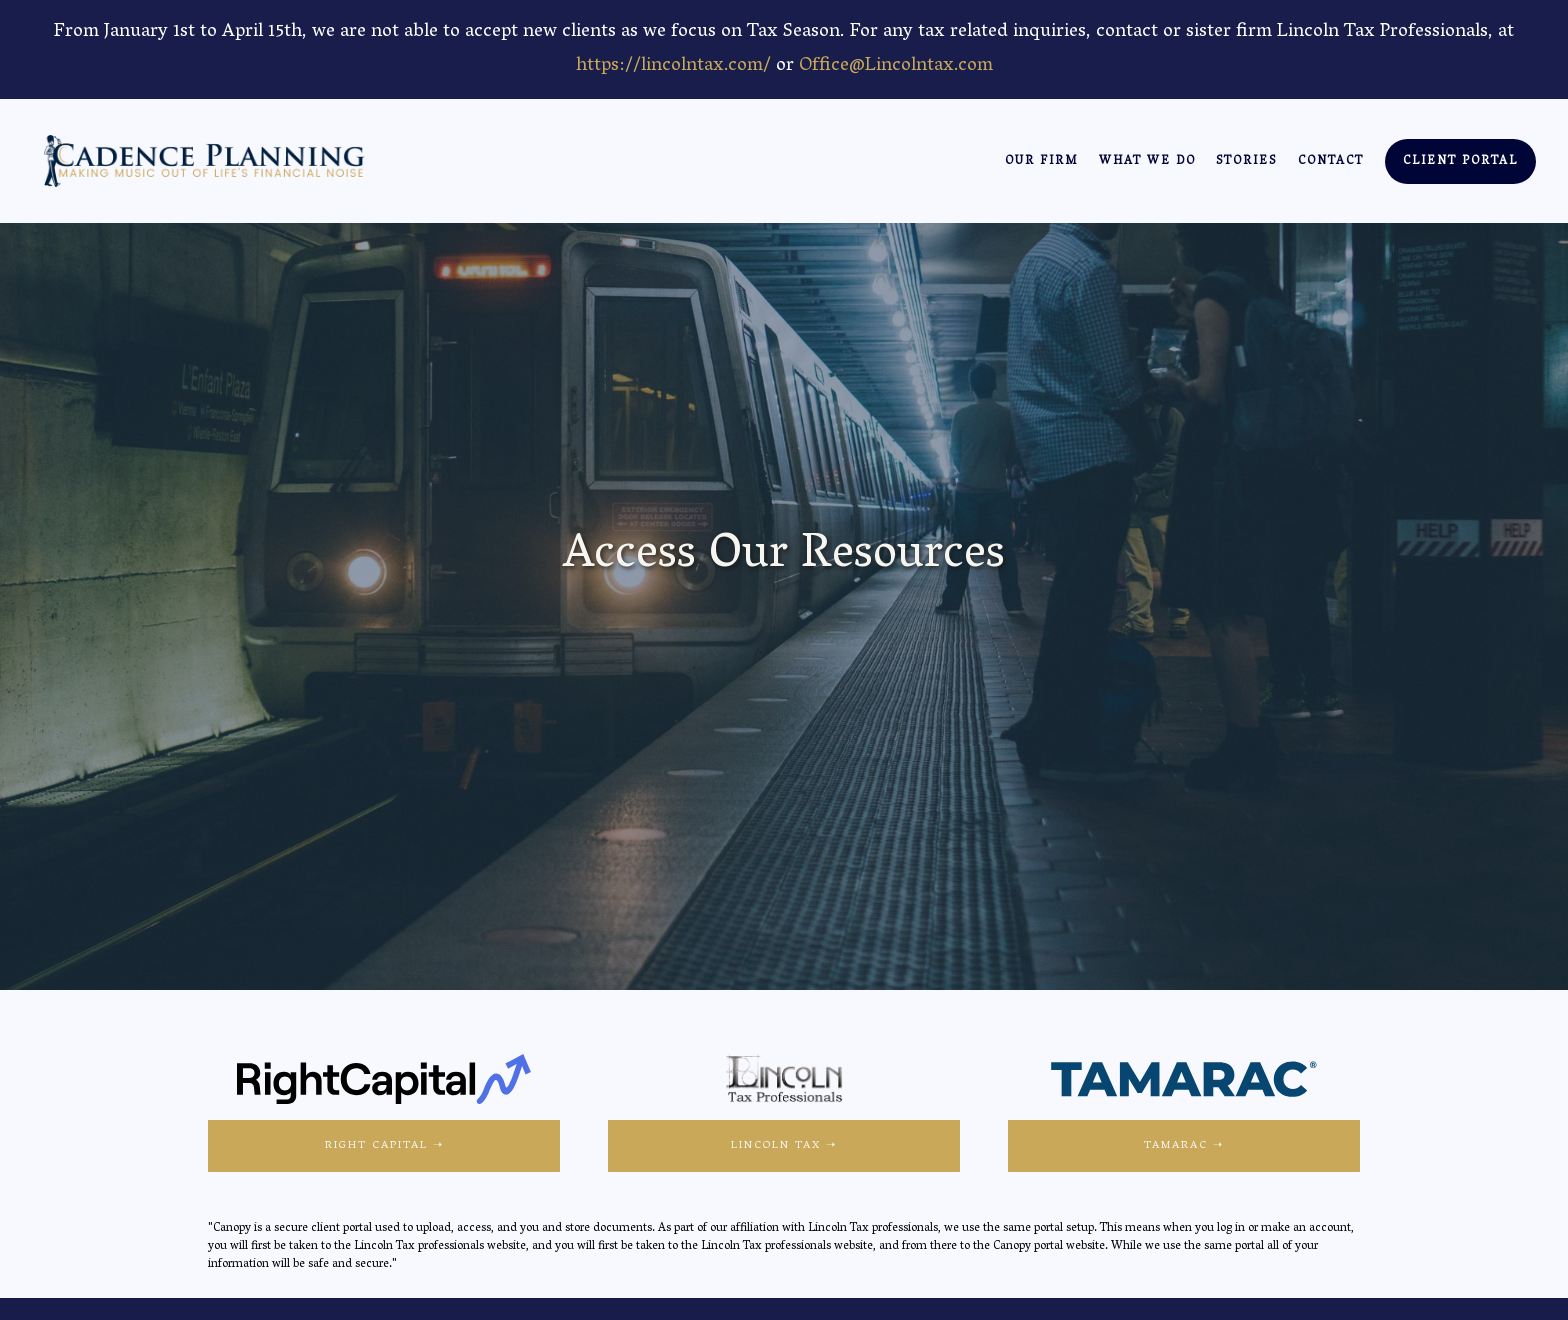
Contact (1331, 161)
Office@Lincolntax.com (896, 66)
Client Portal (1460, 161)
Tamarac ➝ (1184, 1145)
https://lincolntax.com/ (673, 66)
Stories (1246, 161)
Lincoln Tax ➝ (784, 1145)
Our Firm (1041, 161)
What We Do (1147, 161)
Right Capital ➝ (384, 1145)
